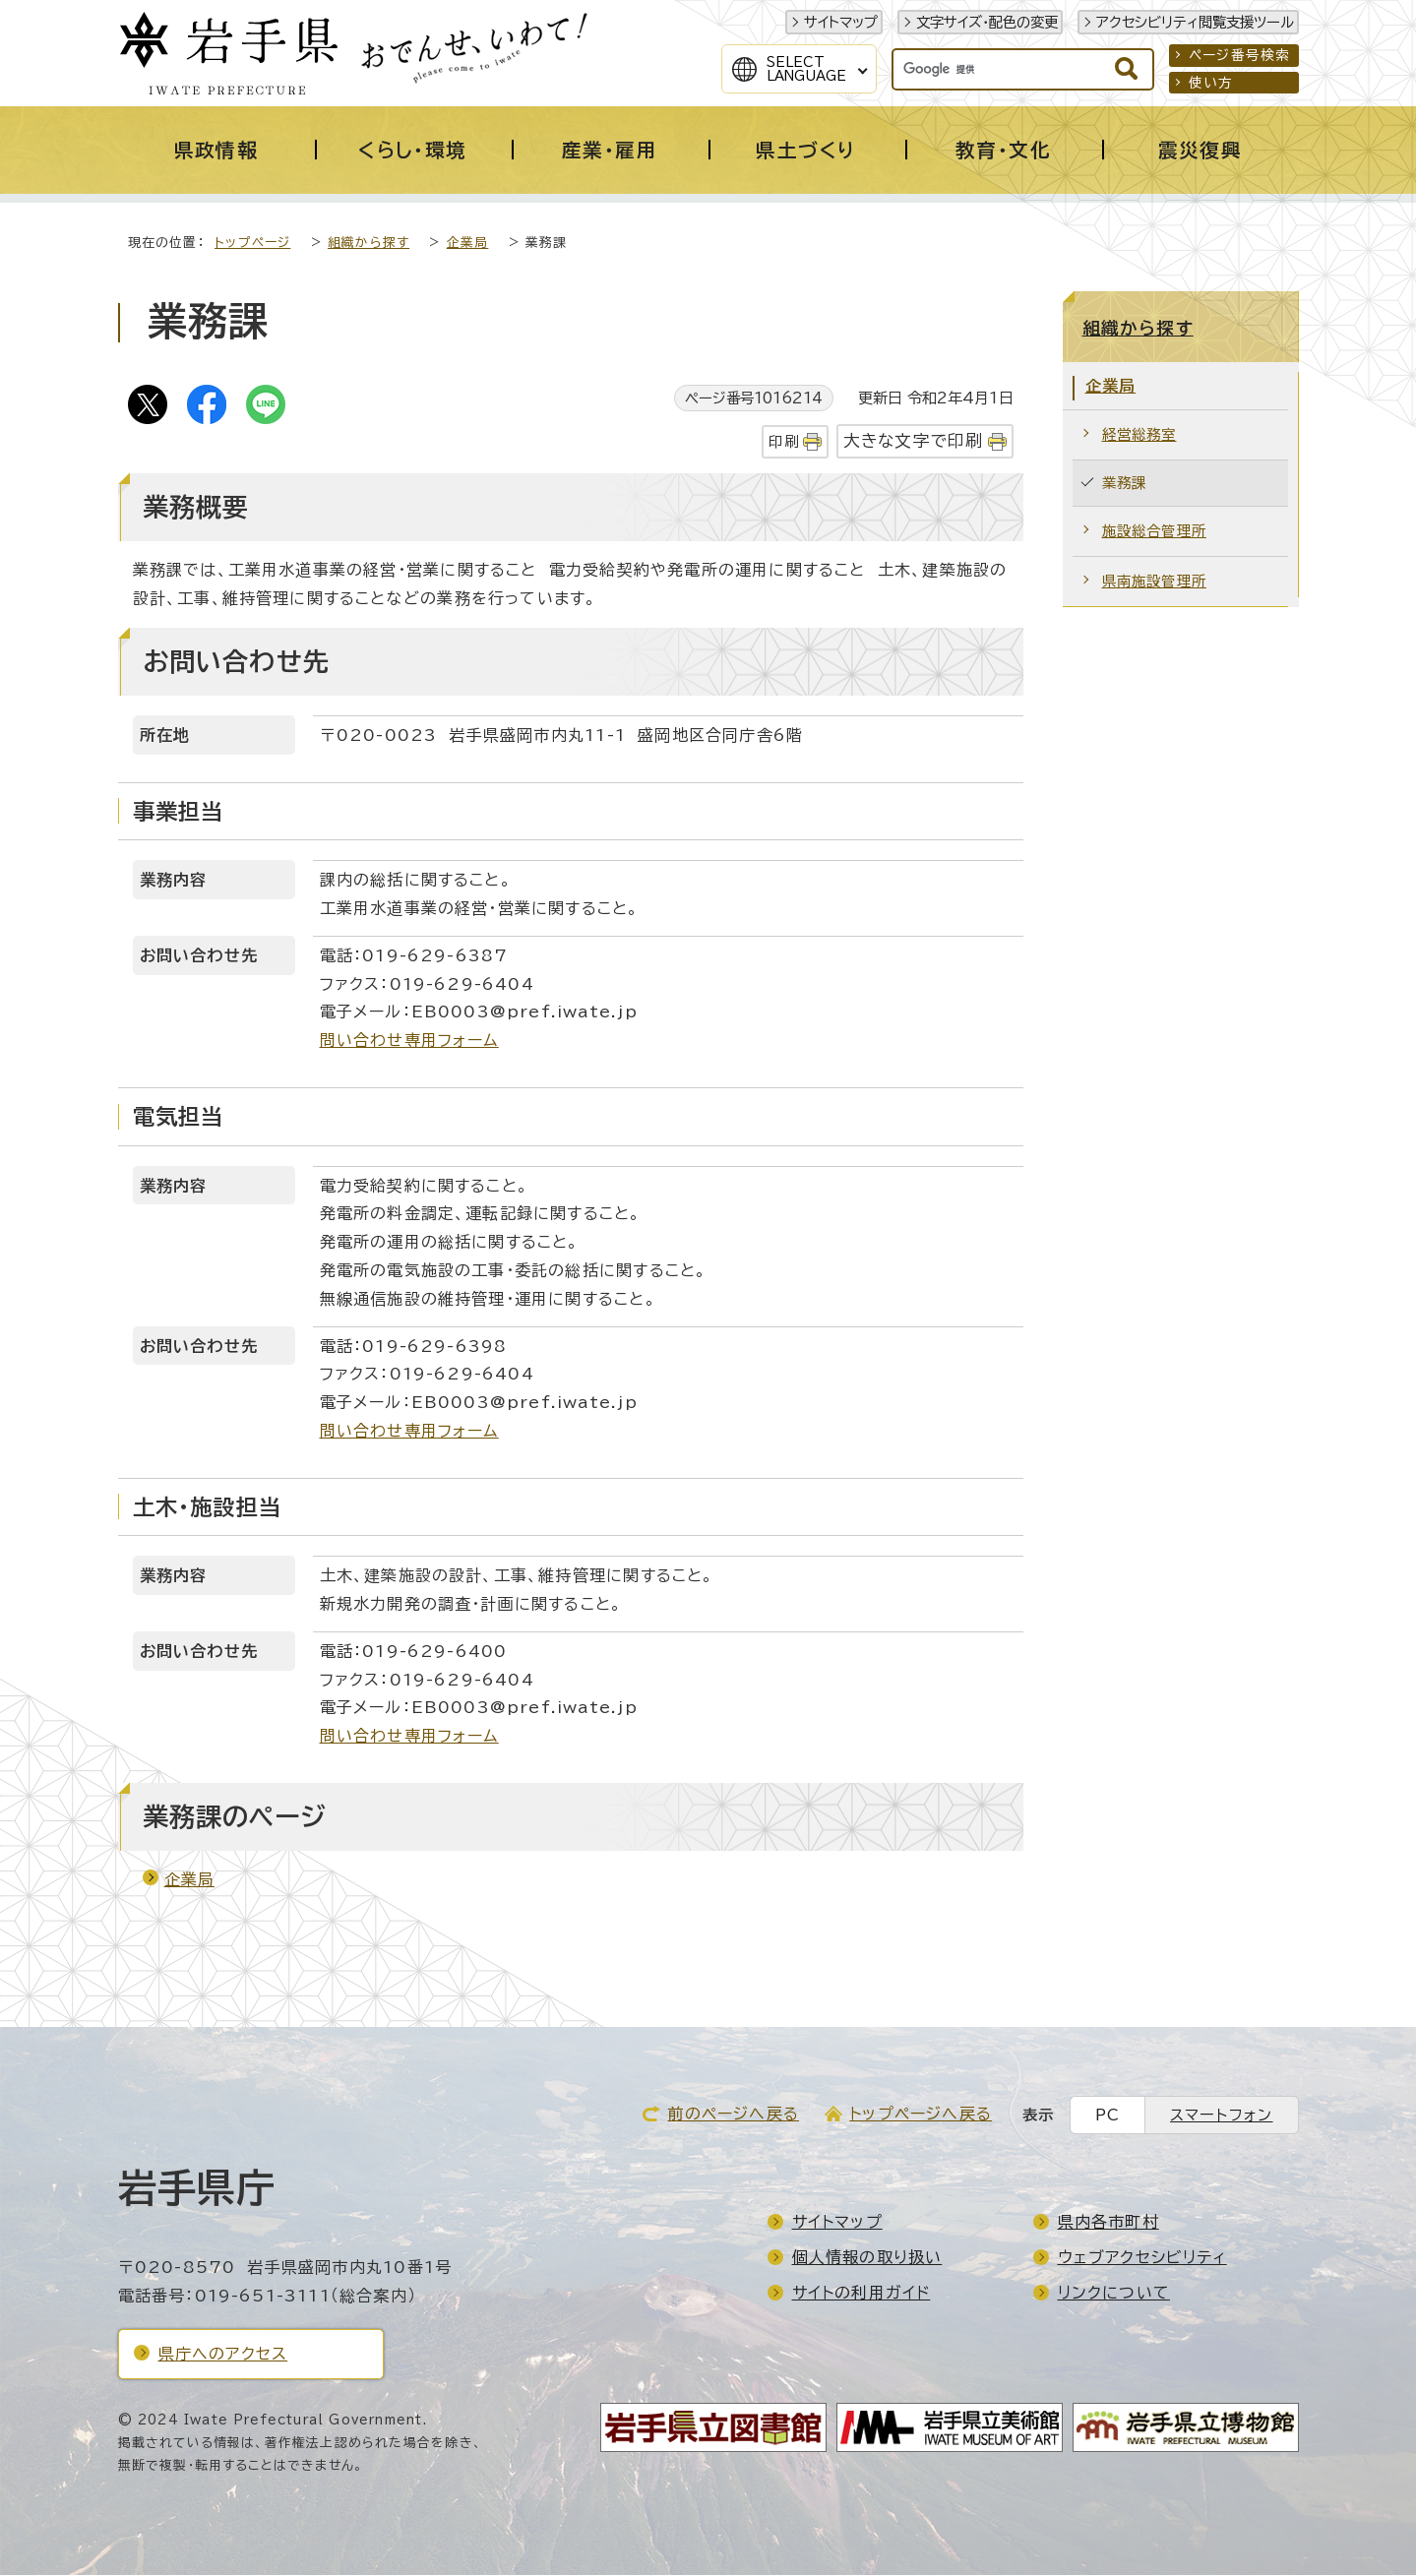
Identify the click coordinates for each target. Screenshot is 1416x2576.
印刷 (783, 442)
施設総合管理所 (1154, 531)
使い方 (1211, 83)
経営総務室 (1139, 435)
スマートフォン (1221, 2116)
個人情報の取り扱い (867, 2258)
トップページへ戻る (920, 2114)
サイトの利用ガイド (861, 2293)
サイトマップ (841, 22)
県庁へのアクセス (223, 2354)
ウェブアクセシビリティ (1142, 2258)
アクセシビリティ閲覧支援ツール (1195, 22)
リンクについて (1114, 2293)
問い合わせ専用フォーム (409, 1041)
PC (1107, 2116)
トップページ (252, 243)
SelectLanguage (806, 69)
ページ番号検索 (1239, 55)
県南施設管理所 (1154, 582)
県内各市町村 (1108, 2223)
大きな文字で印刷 (913, 441)
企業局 (468, 243)
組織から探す (368, 243)
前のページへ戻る (733, 2114)
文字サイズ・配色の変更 (987, 22)
